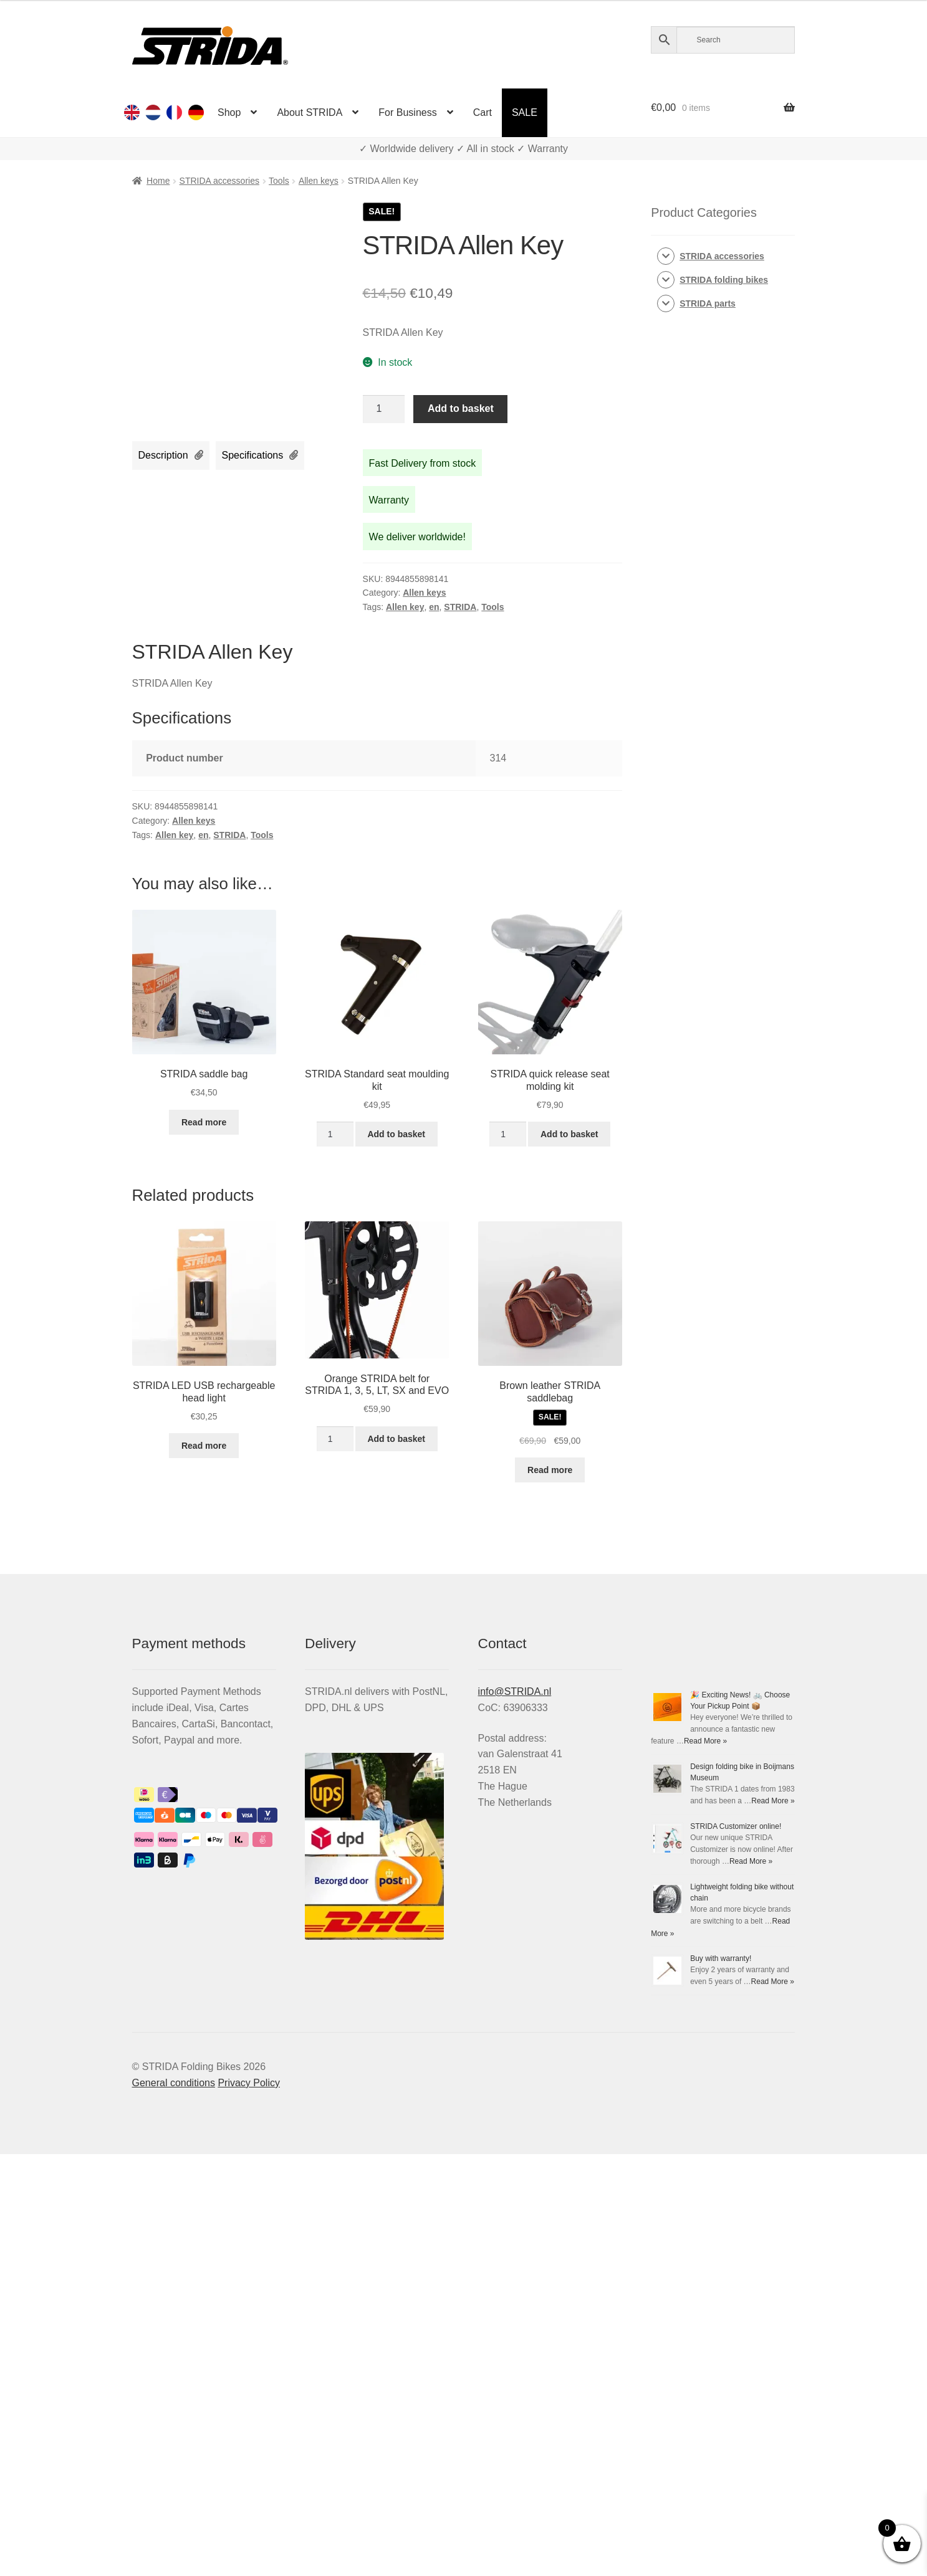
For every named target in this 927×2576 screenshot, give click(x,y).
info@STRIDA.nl (515, 1691)
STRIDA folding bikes (724, 280)
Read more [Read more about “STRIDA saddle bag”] (203, 1122)
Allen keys (319, 181)
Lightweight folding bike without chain (712, 2235)
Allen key (405, 607)
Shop (229, 112)
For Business (407, 112)
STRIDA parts (708, 303)
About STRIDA (309, 112)
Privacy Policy (249, 2504)
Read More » (750, 1825)
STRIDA (460, 607)
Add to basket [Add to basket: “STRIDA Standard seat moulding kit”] (396, 1134)
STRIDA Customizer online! (696, 2091)
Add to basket (461, 408)
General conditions (173, 2504)
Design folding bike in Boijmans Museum (718, 1946)
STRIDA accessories (219, 181)
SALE (524, 112)
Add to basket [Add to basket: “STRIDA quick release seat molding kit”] (569, 1134)
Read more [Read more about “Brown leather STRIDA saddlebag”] (549, 1470)
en (434, 607)
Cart (482, 112)
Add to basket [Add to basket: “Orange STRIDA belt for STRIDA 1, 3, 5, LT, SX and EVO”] (396, 1439)
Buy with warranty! (681, 2380)
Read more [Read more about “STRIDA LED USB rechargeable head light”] (203, 1446)
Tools (279, 181)
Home (158, 181)
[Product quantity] (384, 409)
